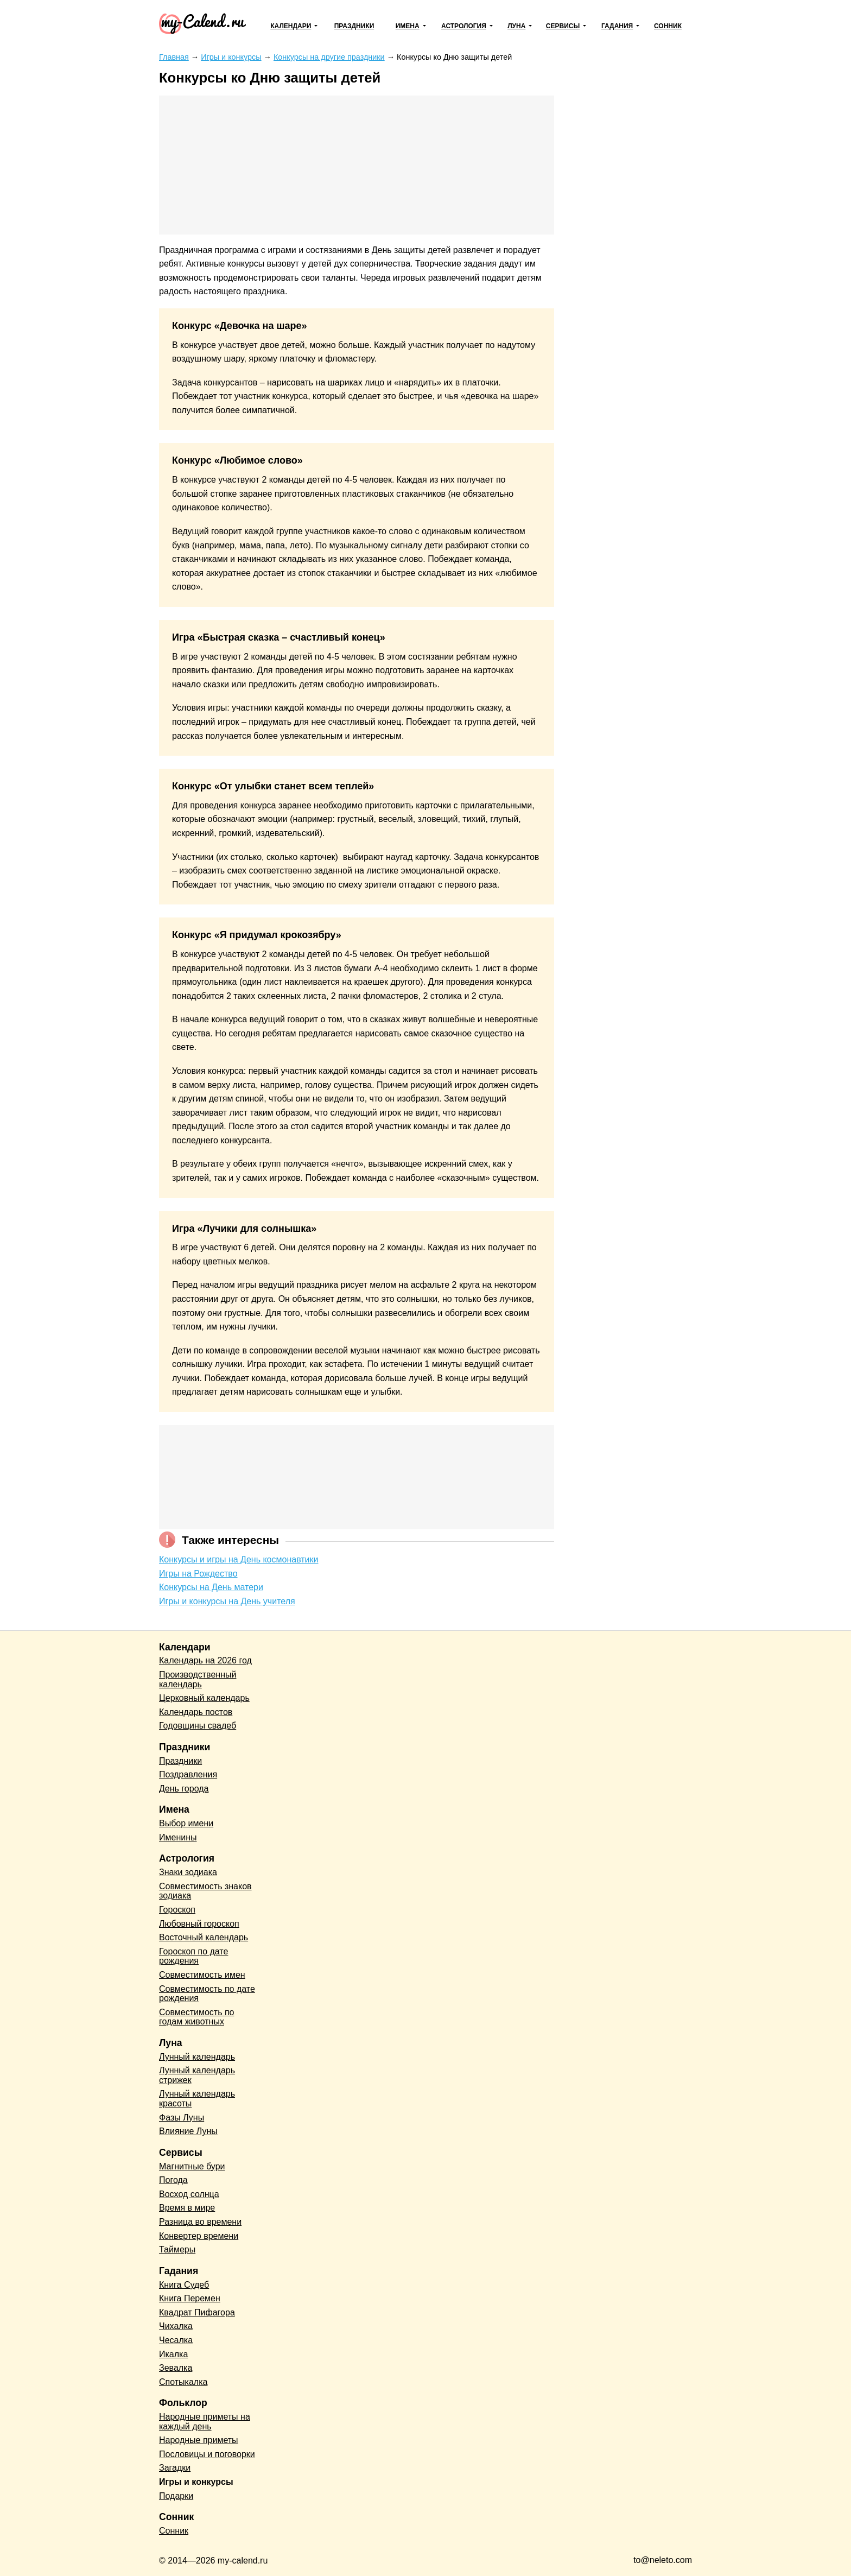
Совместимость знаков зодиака (205, 1891)
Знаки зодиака (188, 1872)
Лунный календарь (197, 2056)
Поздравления (188, 1774)
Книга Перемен (189, 2298)
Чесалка (176, 2340)
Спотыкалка (183, 2382)
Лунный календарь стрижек (197, 2075)
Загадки (174, 2467)
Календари (290, 26)
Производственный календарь (197, 1679)
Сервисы (563, 26)
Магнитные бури (192, 2166)
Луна (516, 26)
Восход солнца (189, 2194)
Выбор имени (186, 1823)
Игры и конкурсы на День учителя (227, 1601)
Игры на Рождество (198, 1573)
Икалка (173, 2354)
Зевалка (175, 2367)
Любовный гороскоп (199, 1923)
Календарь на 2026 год (205, 1660)
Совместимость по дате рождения (207, 1993)
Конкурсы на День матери (211, 1587)
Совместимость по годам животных (196, 2017)
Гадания (617, 26)
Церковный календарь (204, 1697)
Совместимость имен (202, 1974)
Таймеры (177, 2249)
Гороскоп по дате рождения (193, 1956)
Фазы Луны (181, 2117)
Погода (173, 2180)
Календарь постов (195, 1712)
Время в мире (187, 2207)
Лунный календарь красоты (197, 2098)
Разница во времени (200, 2221)
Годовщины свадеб (197, 1725)
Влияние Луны (188, 2131)
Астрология (463, 26)
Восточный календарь (203, 1937)
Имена (408, 26)
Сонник (668, 26)
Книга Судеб (184, 2284)
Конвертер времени (198, 2235)
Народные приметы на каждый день (204, 2421)
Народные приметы (198, 2440)
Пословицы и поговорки (207, 2454)
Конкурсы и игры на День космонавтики (239, 1559)
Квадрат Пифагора (197, 2312)
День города (183, 1788)
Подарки (176, 2496)
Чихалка (176, 2326)
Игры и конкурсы (196, 2481)
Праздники (354, 26)
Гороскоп (177, 1909)
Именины (178, 1837)
